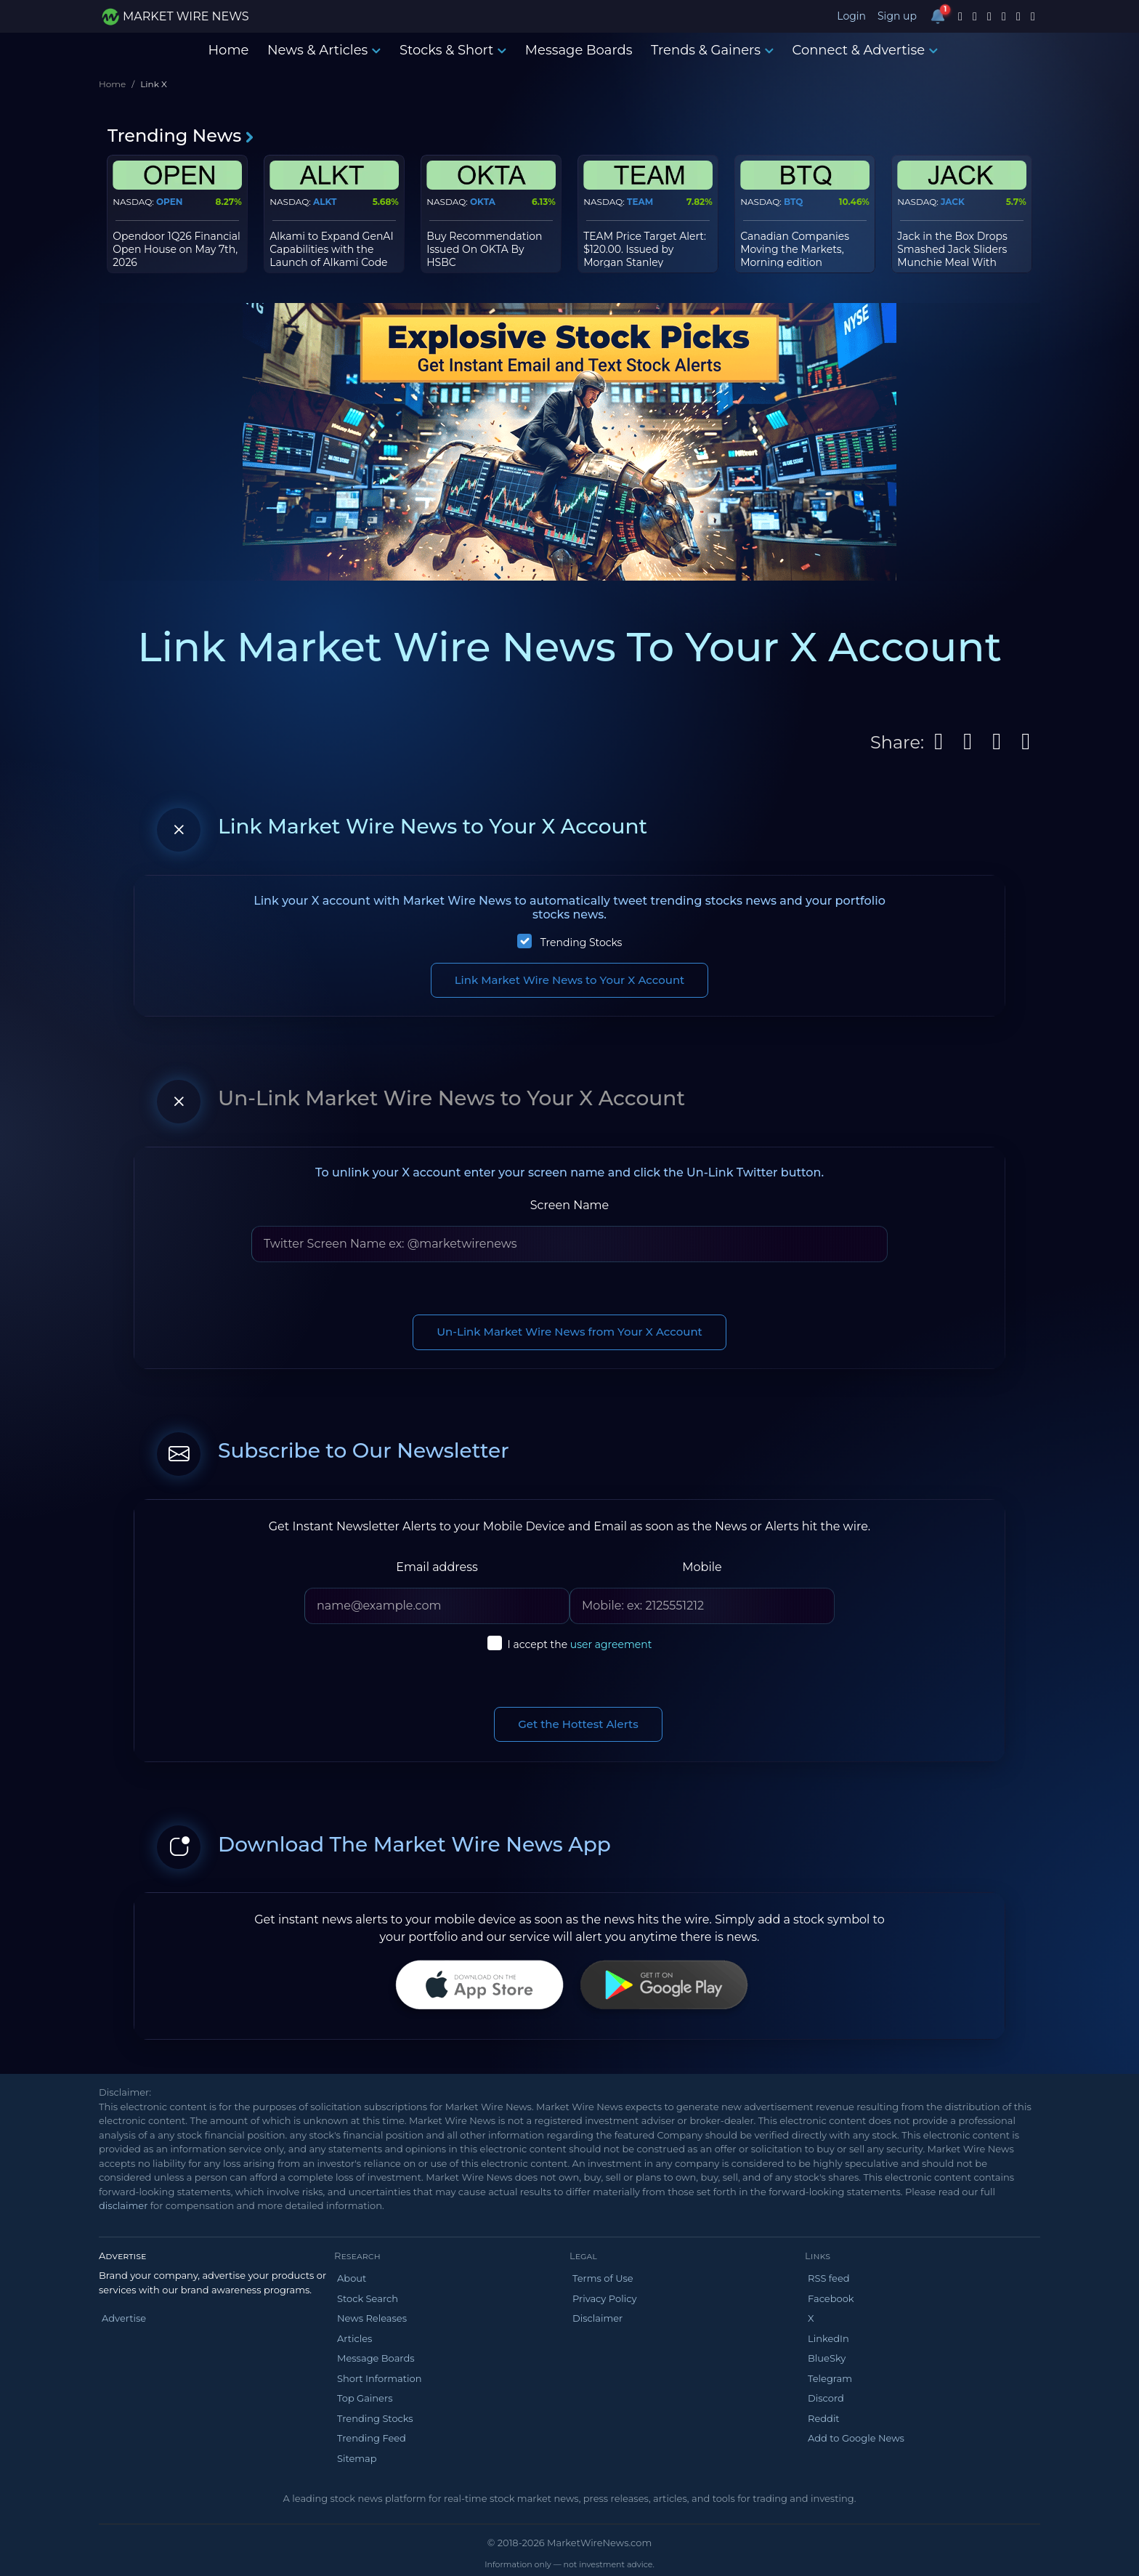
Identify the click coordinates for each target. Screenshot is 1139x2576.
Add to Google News (856, 2438)
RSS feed (829, 2278)
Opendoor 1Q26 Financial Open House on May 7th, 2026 (176, 249)
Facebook (831, 2298)
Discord (826, 2398)
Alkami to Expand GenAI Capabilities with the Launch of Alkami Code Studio (331, 256)
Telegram (830, 2378)
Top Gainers (365, 2398)
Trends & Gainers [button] (712, 50)
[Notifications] (938, 16)
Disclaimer (597, 2318)
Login (851, 16)
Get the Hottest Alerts (578, 1724)
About (351, 2278)
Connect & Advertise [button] (866, 50)
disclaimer (123, 2205)
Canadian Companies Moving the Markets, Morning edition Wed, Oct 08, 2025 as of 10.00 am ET (799, 263)
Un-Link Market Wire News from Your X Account (569, 1332)
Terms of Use (602, 2278)
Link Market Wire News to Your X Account (570, 980)
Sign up (897, 16)
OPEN (169, 201)
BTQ (793, 201)
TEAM (640, 201)
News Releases (372, 2318)
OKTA (482, 201)
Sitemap (357, 2458)
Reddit (824, 2418)
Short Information (379, 2378)
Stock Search (367, 2298)
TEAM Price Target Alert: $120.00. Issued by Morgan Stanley (644, 249)
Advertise (124, 2318)
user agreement (611, 1644)
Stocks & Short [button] (453, 50)
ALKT (324, 201)
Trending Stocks (581, 942)
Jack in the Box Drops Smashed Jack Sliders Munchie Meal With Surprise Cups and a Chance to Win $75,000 (956, 263)
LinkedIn (828, 2338)
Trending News (181, 135)
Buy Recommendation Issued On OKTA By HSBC (484, 249)
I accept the (580, 1644)
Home (228, 50)
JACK (953, 201)
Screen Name (569, 1205)
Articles (354, 2338)
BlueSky (827, 2358)
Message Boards (579, 50)
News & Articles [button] (324, 50)
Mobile (701, 1567)
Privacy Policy (604, 2298)
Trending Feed (371, 2438)
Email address (437, 1567)
